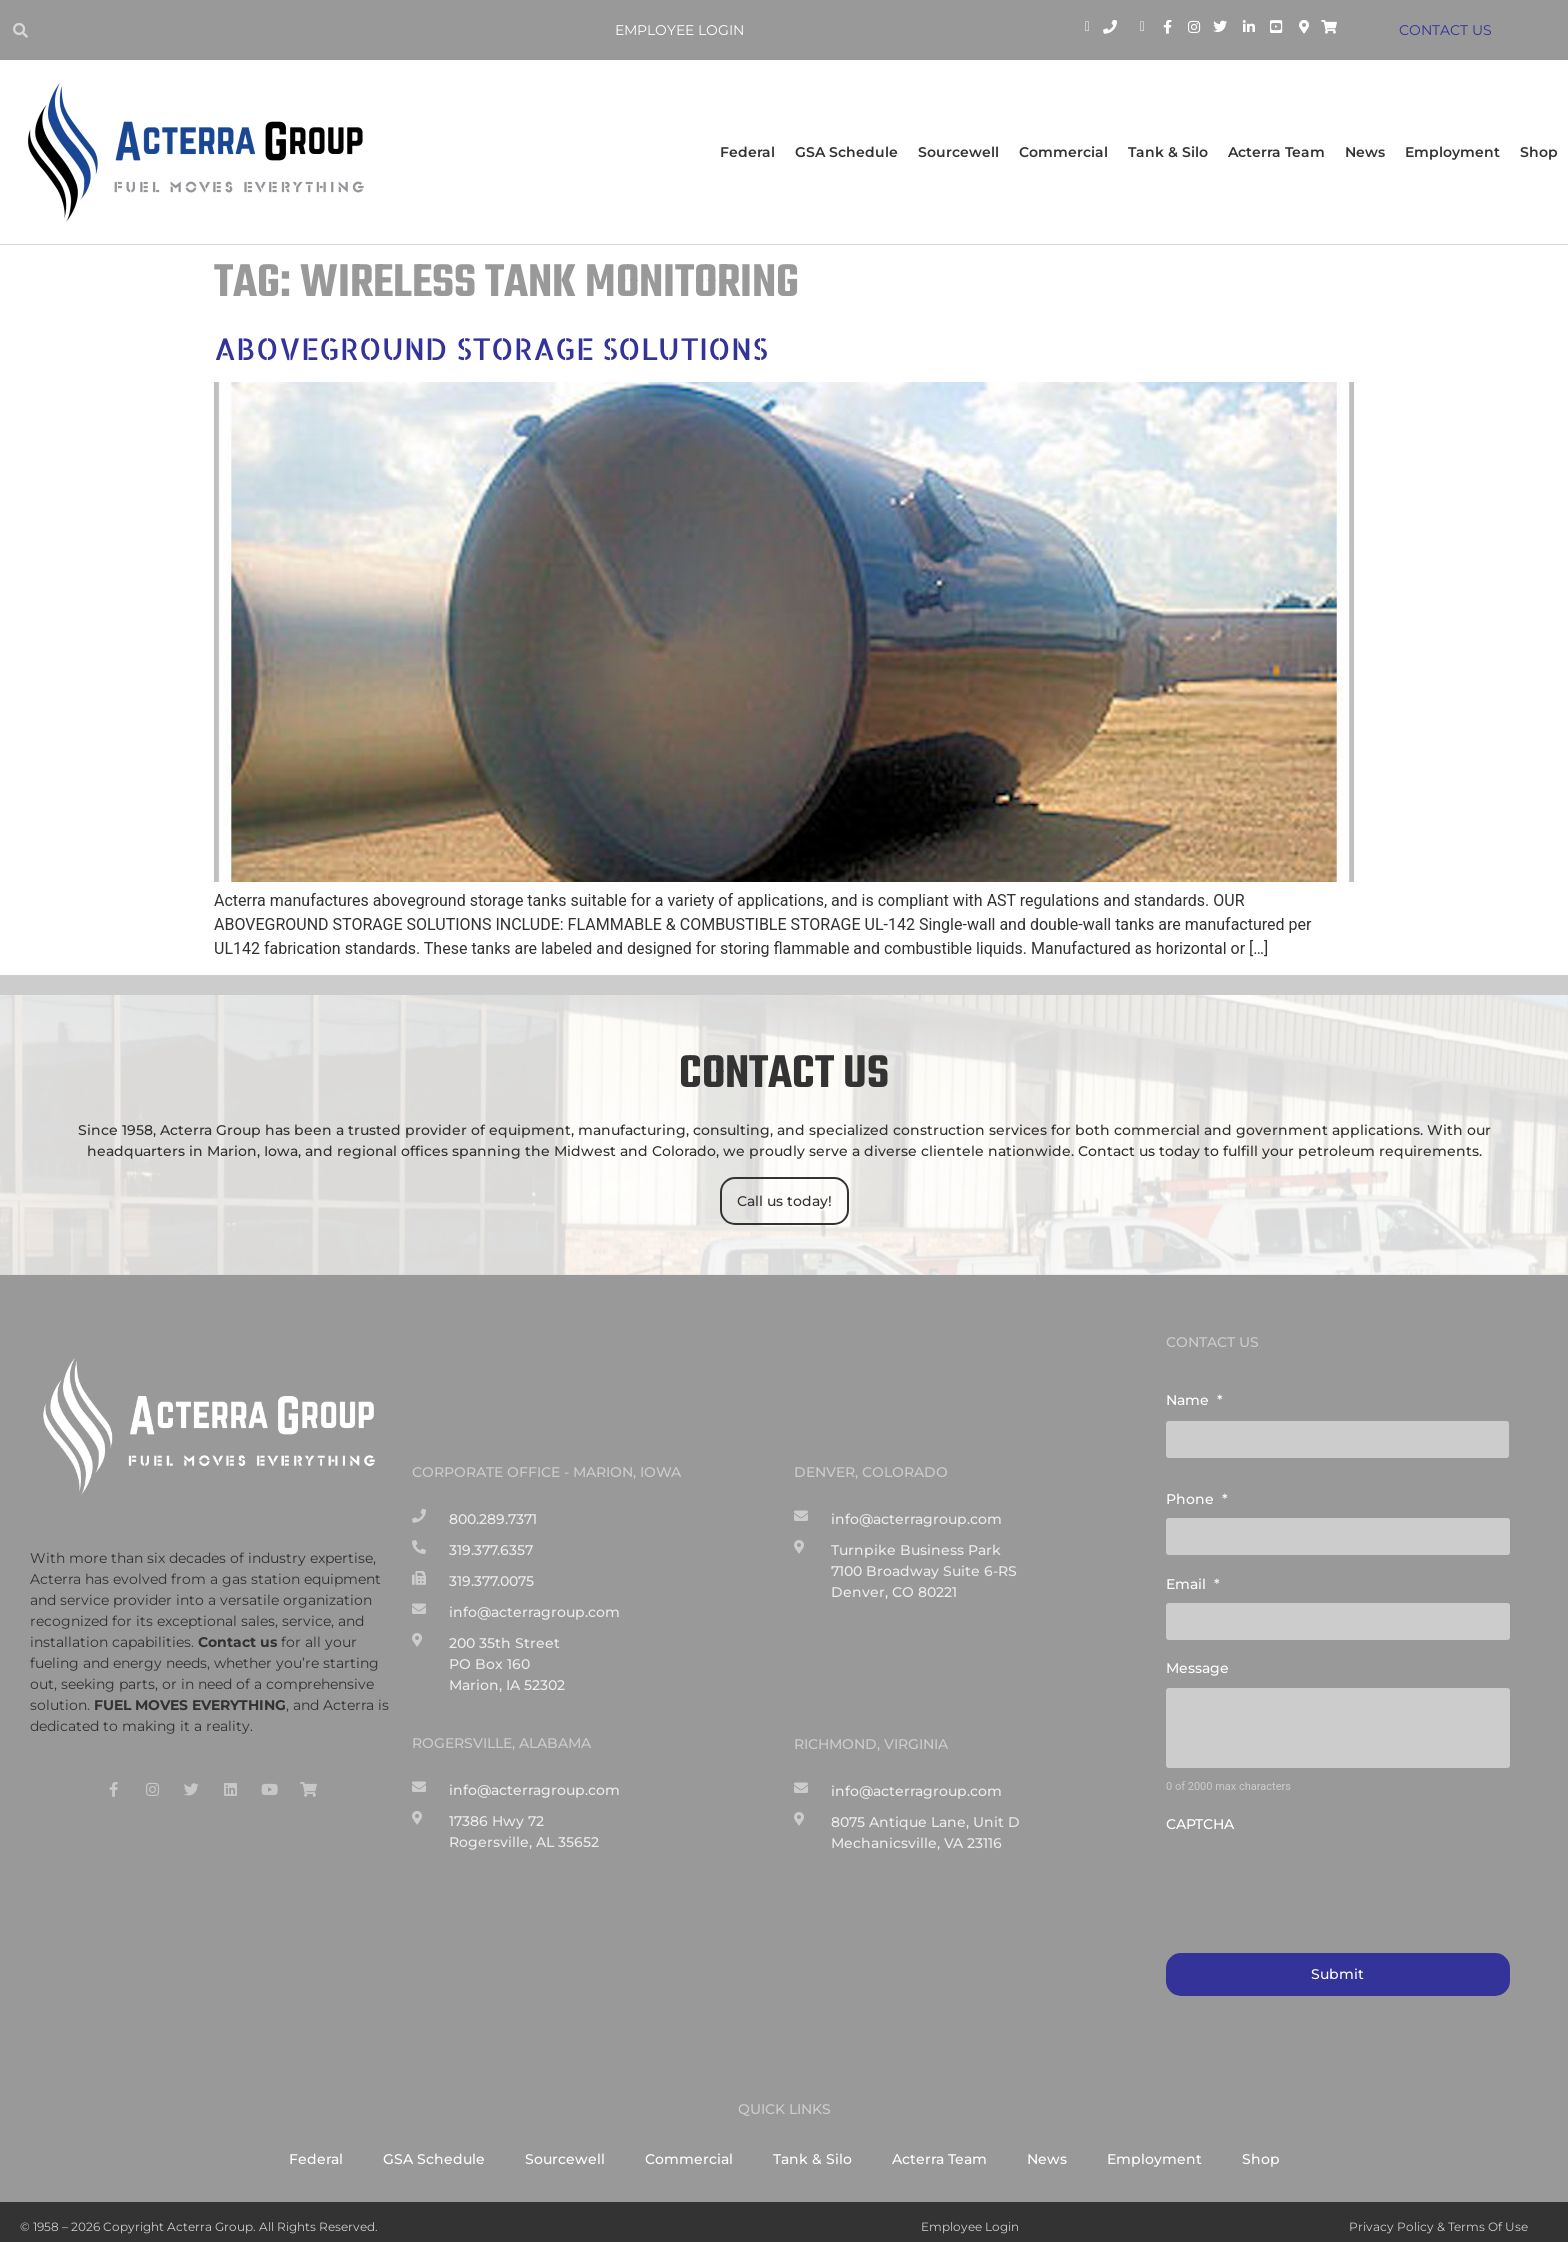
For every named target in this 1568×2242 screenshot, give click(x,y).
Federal (747, 152)
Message (1197, 1660)
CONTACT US (1448, 30)
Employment (1452, 152)
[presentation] (1318, 1874)
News (1365, 152)
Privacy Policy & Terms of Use (1438, 2216)
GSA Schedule (846, 152)
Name (1194, 1400)
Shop (1539, 152)
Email (1193, 1578)
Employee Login (683, 30)
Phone (1197, 1496)
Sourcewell (958, 152)
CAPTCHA (1200, 1816)
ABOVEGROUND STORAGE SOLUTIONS (491, 348)
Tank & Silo (1168, 152)
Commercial (1063, 152)
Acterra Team (1276, 152)
